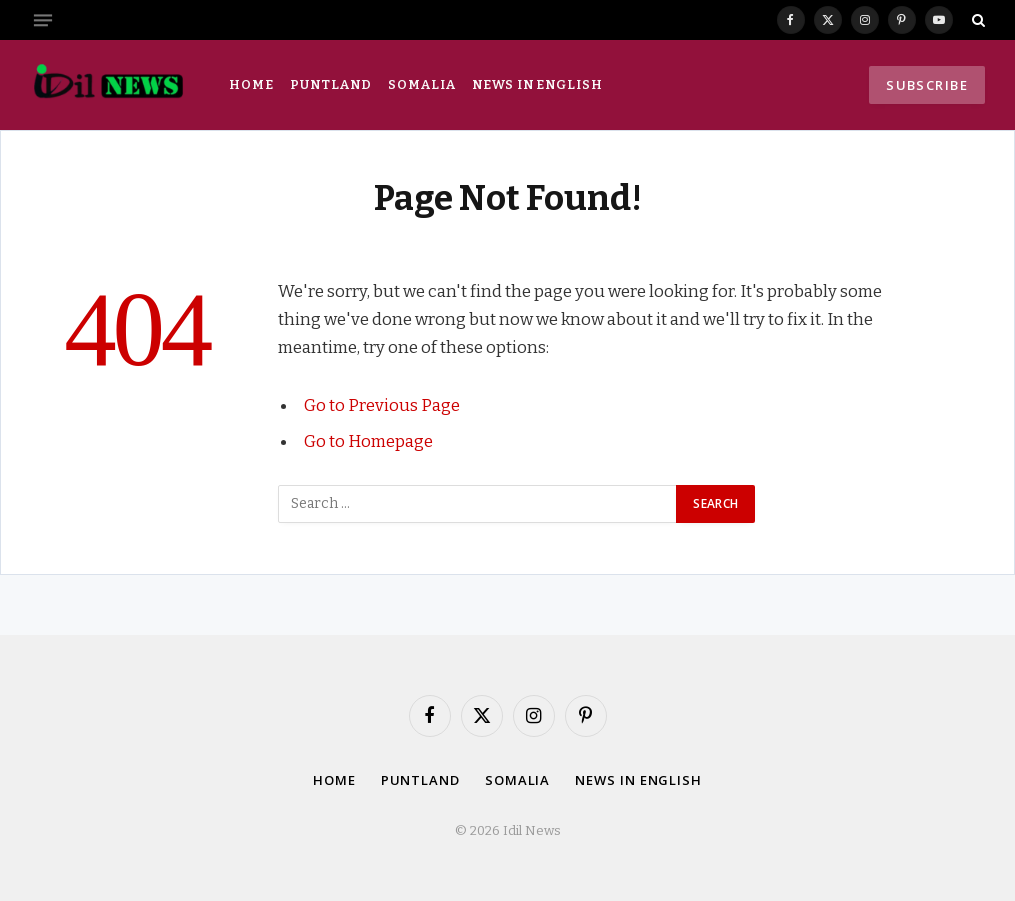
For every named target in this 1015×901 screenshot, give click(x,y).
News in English (537, 84)
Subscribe (927, 85)
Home (251, 84)
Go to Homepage (368, 441)
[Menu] (43, 20)
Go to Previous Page (382, 405)
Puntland (330, 84)
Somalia (421, 84)
